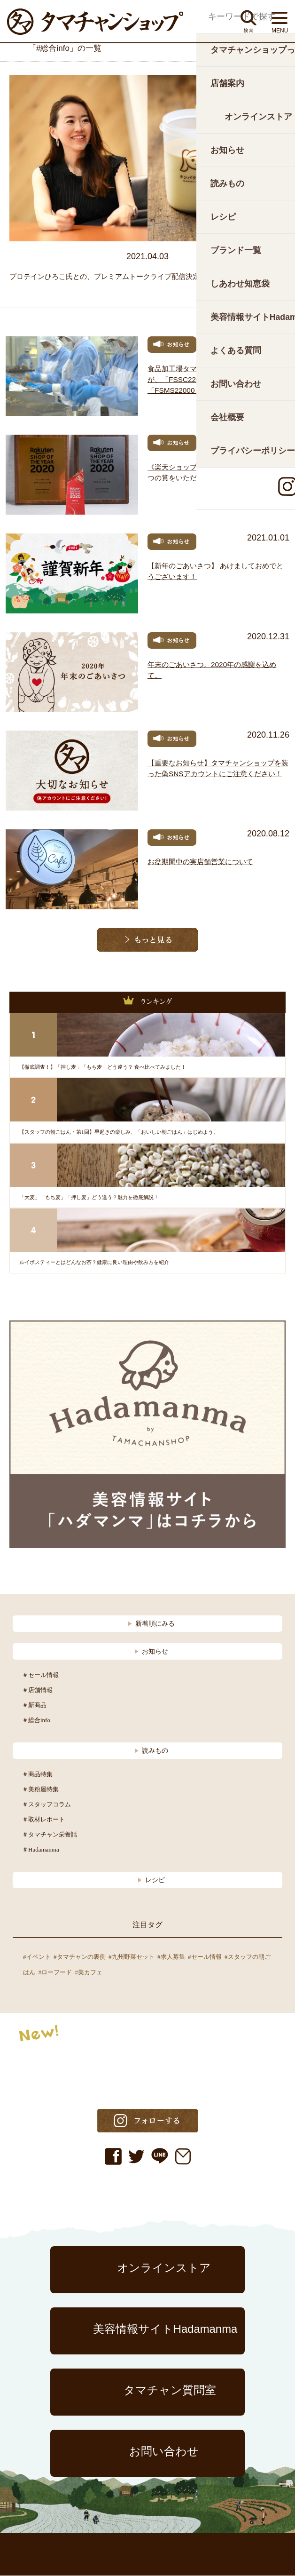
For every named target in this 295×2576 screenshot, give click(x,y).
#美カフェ (89, 1972)
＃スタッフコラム (46, 1804)
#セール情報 (205, 1957)
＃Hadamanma (40, 1849)
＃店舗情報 (37, 1690)
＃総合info (36, 1720)
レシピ (151, 1880)
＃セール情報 (40, 1675)
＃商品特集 (37, 1774)
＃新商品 (34, 1705)
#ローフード (55, 1972)
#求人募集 (171, 1957)
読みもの (151, 1751)
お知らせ (151, 1651)
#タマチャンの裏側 (80, 1957)
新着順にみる (151, 1624)
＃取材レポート (43, 1819)
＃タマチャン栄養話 (49, 1834)
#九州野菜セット (132, 1957)
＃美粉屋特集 (40, 1789)
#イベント (37, 1957)
